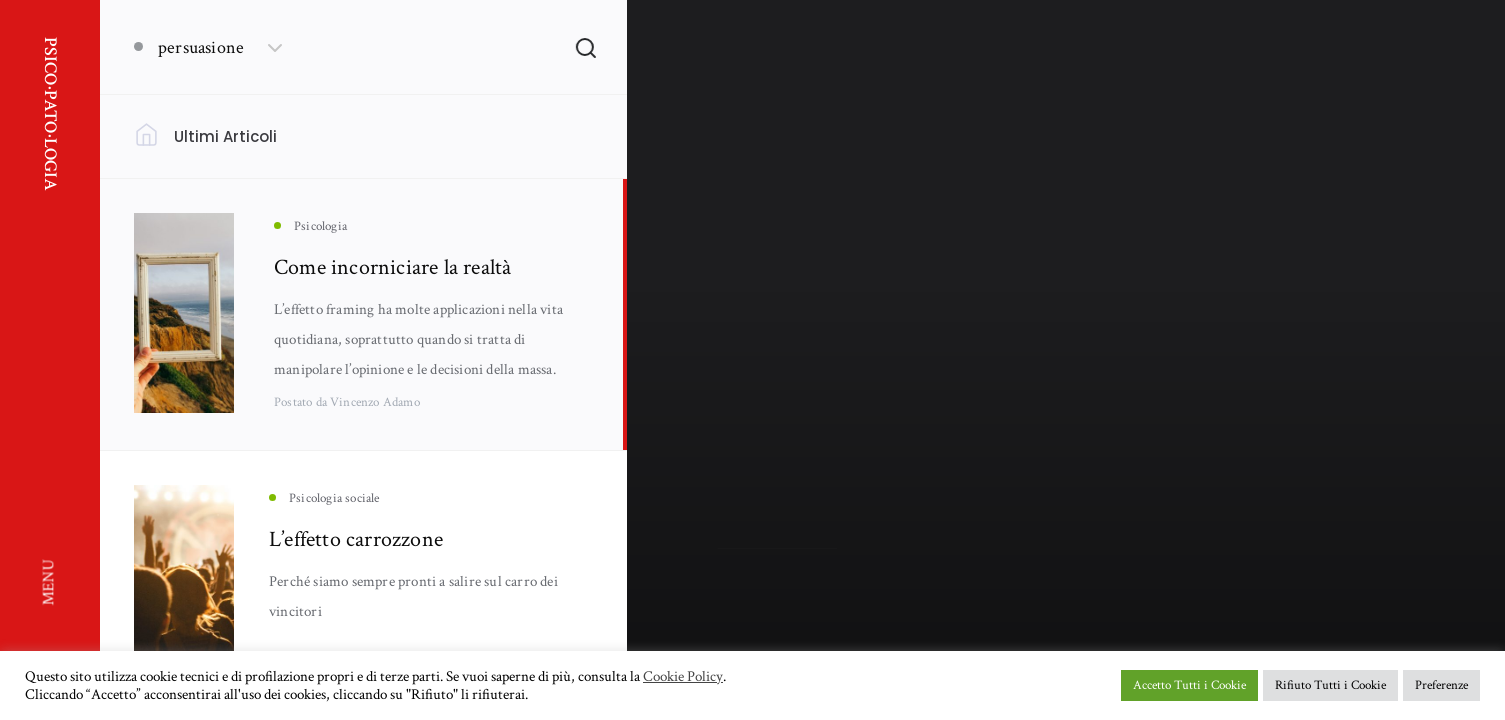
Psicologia (743, 419)
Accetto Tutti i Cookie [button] (1189, 685)
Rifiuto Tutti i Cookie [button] (1330, 685)
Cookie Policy (683, 677)
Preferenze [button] (1441, 685)
